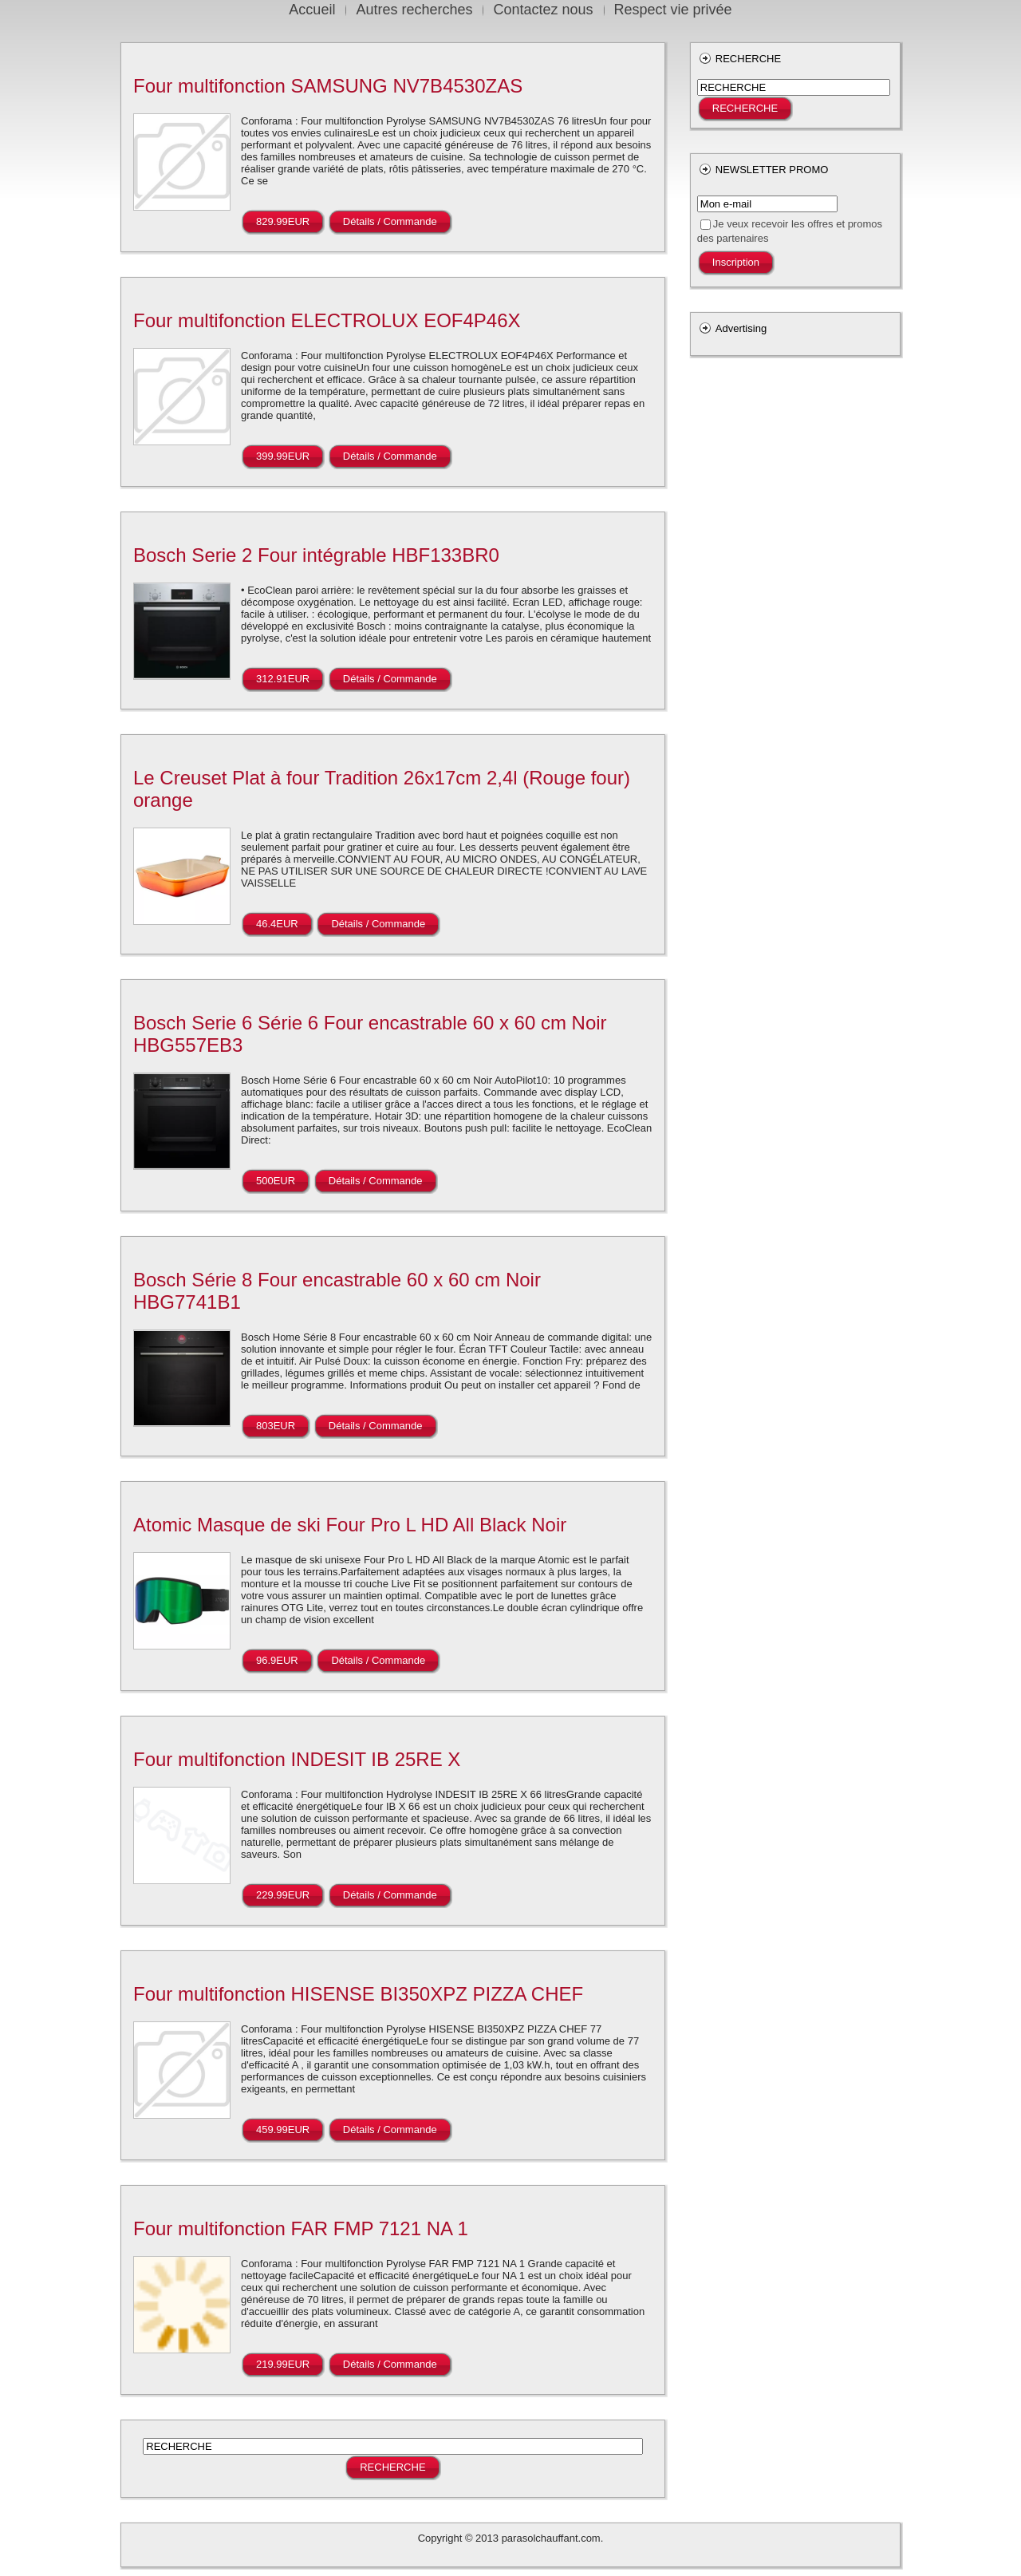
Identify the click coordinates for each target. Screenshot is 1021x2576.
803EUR (275, 1426)
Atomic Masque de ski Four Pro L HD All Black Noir (349, 1524)
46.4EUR (277, 924)
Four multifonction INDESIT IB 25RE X (296, 1759)
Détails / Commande (390, 221)
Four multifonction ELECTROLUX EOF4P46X (327, 320)
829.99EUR (282, 221)
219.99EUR (282, 2364)
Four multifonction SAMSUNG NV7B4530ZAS (327, 86)
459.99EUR (282, 2129)
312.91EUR (282, 679)
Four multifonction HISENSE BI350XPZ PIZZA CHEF (358, 1994)
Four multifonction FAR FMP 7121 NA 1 (300, 2228)
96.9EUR (277, 1660)
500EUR (275, 1181)
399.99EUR (282, 456)
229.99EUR (282, 1895)
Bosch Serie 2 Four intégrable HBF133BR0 (316, 555)
